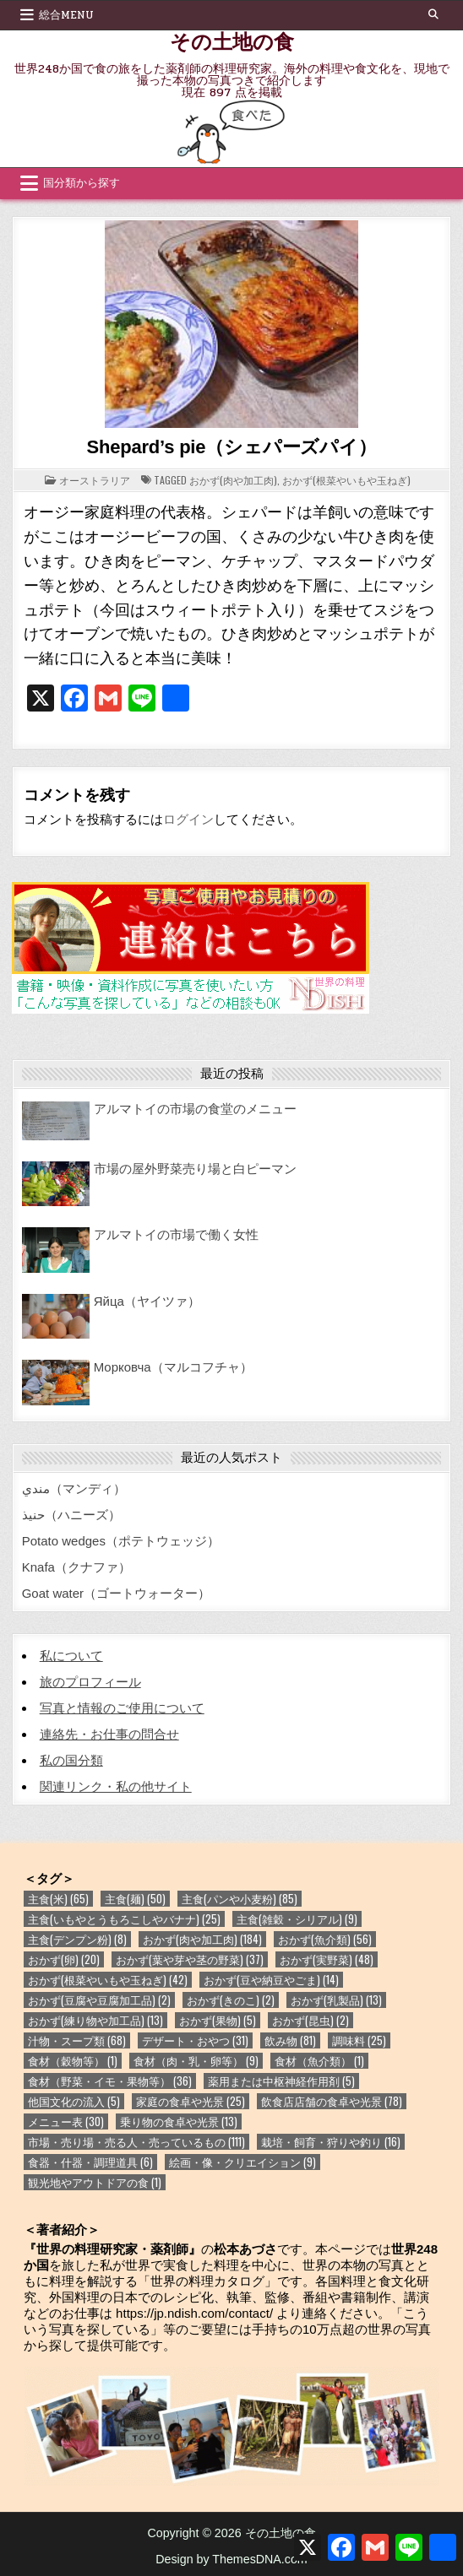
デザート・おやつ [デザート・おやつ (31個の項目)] (195, 2040)
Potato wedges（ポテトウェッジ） (121, 1541)
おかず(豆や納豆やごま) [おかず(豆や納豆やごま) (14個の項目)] (271, 1980)
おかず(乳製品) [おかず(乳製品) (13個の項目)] (336, 2000)
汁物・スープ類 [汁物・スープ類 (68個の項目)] (77, 2040)
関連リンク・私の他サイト (116, 1786)
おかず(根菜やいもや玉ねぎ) (346, 480)
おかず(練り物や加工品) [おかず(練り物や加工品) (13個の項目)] (95, 2020)
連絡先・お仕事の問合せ (109, 1734)
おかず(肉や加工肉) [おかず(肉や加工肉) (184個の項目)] (202, 1939)
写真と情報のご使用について (122, 1708)
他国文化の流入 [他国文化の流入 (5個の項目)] (74, 2101)
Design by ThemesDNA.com (231, 2559)
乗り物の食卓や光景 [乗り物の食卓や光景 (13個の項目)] (178, 2121)
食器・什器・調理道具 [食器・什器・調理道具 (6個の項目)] (90, 2162)
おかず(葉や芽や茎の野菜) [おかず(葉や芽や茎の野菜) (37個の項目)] (190, 1959)
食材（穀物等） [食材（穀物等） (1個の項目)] (72, 2061)
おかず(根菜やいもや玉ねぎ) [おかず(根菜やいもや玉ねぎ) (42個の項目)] (108, 1980)
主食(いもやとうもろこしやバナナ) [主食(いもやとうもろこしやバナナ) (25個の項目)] (124, 1919)
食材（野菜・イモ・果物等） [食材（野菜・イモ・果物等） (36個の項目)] (110, 2081)
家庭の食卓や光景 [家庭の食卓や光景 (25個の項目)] (190, 2101)
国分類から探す (81, 183)
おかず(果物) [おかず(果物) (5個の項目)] (217, 2020)
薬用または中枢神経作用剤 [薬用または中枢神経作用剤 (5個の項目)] (281, 2081)
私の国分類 (71, 1760)
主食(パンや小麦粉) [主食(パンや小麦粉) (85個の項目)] (239, 1899)
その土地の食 (232, 40)
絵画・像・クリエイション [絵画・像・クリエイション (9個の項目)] (242, 2162)
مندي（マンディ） (74, 1488)
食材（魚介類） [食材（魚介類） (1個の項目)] (319, 2061)
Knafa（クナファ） (76, 1567)
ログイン (188, 819)
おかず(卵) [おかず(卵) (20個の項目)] (64, 1959)
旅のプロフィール (90, 1682)
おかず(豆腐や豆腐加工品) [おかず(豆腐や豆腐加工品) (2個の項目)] (99, 2000)
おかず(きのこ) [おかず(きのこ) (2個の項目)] (231, 2000)
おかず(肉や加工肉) (233, 480)
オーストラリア (94, 480)
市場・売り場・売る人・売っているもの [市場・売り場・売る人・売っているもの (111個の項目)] (136, 2142)
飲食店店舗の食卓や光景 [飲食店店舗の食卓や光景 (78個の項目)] (331, 2101)
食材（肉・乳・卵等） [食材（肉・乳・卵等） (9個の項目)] (196, 2061)
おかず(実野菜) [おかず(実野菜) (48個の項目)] (326, 1959)
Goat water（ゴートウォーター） (116, 1593)
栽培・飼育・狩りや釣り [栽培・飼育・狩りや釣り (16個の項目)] (330, 2142)
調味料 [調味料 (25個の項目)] (359, 2040)
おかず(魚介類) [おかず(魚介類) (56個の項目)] (325, 1939)
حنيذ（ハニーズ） (71, 1514)
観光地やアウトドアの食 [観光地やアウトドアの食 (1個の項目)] (94, 2182)
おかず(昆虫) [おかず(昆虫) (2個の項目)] (310, 2020)
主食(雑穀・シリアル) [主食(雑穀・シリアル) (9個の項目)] (297, 1919)
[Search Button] (433, 14)
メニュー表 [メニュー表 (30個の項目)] (66, 2121)
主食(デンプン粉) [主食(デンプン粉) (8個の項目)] (77, 1939)
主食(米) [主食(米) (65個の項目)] (58, 1899)
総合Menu (66, 15)
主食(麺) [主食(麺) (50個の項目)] (135, 1899)
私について (71, 1655)
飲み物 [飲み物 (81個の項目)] (290, 2040)
